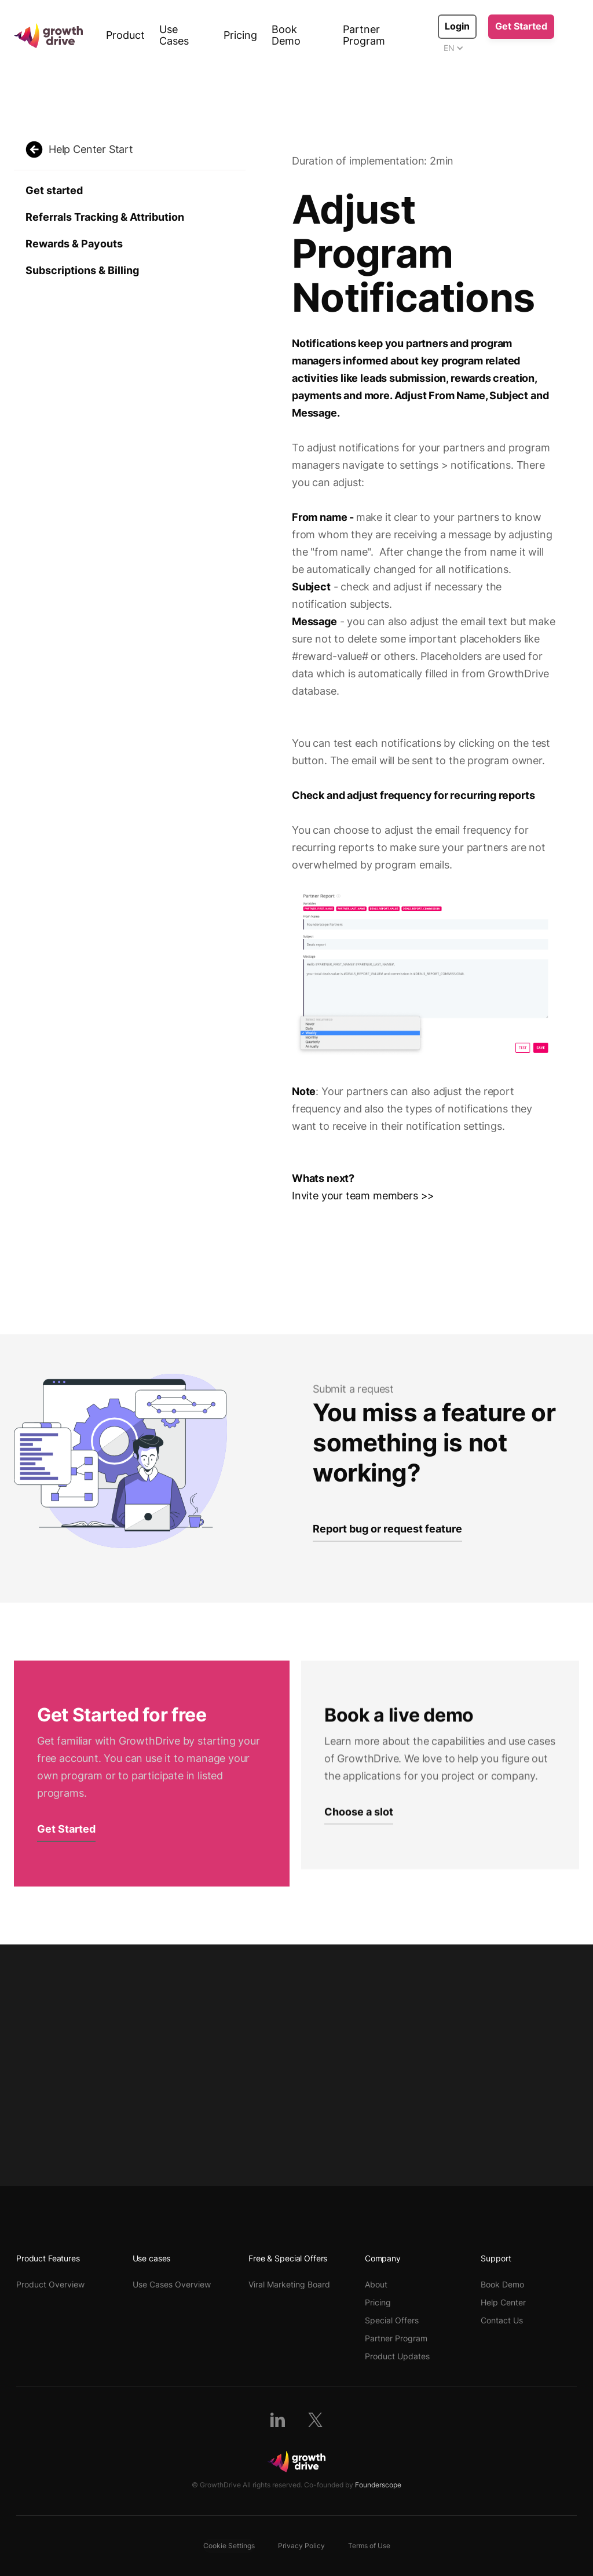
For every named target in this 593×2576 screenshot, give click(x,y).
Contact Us (502, 2320)
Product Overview (50, 2284)
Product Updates (397, 2356)
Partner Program (364, 35)
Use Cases (174, 35)
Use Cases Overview (172, 2284)
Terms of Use (369, 2545)
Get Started (521, 26)
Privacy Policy (301, 2545)
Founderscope (378, 2484)
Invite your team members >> (363, 1196)
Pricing (240, 35)
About (376, 2284)
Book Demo (286, 35)
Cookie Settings (229, 2545)
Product (125, 35)
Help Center (503, 2302)
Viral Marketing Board (289, 2284)
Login (457, 26)
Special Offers (392, 2320)
